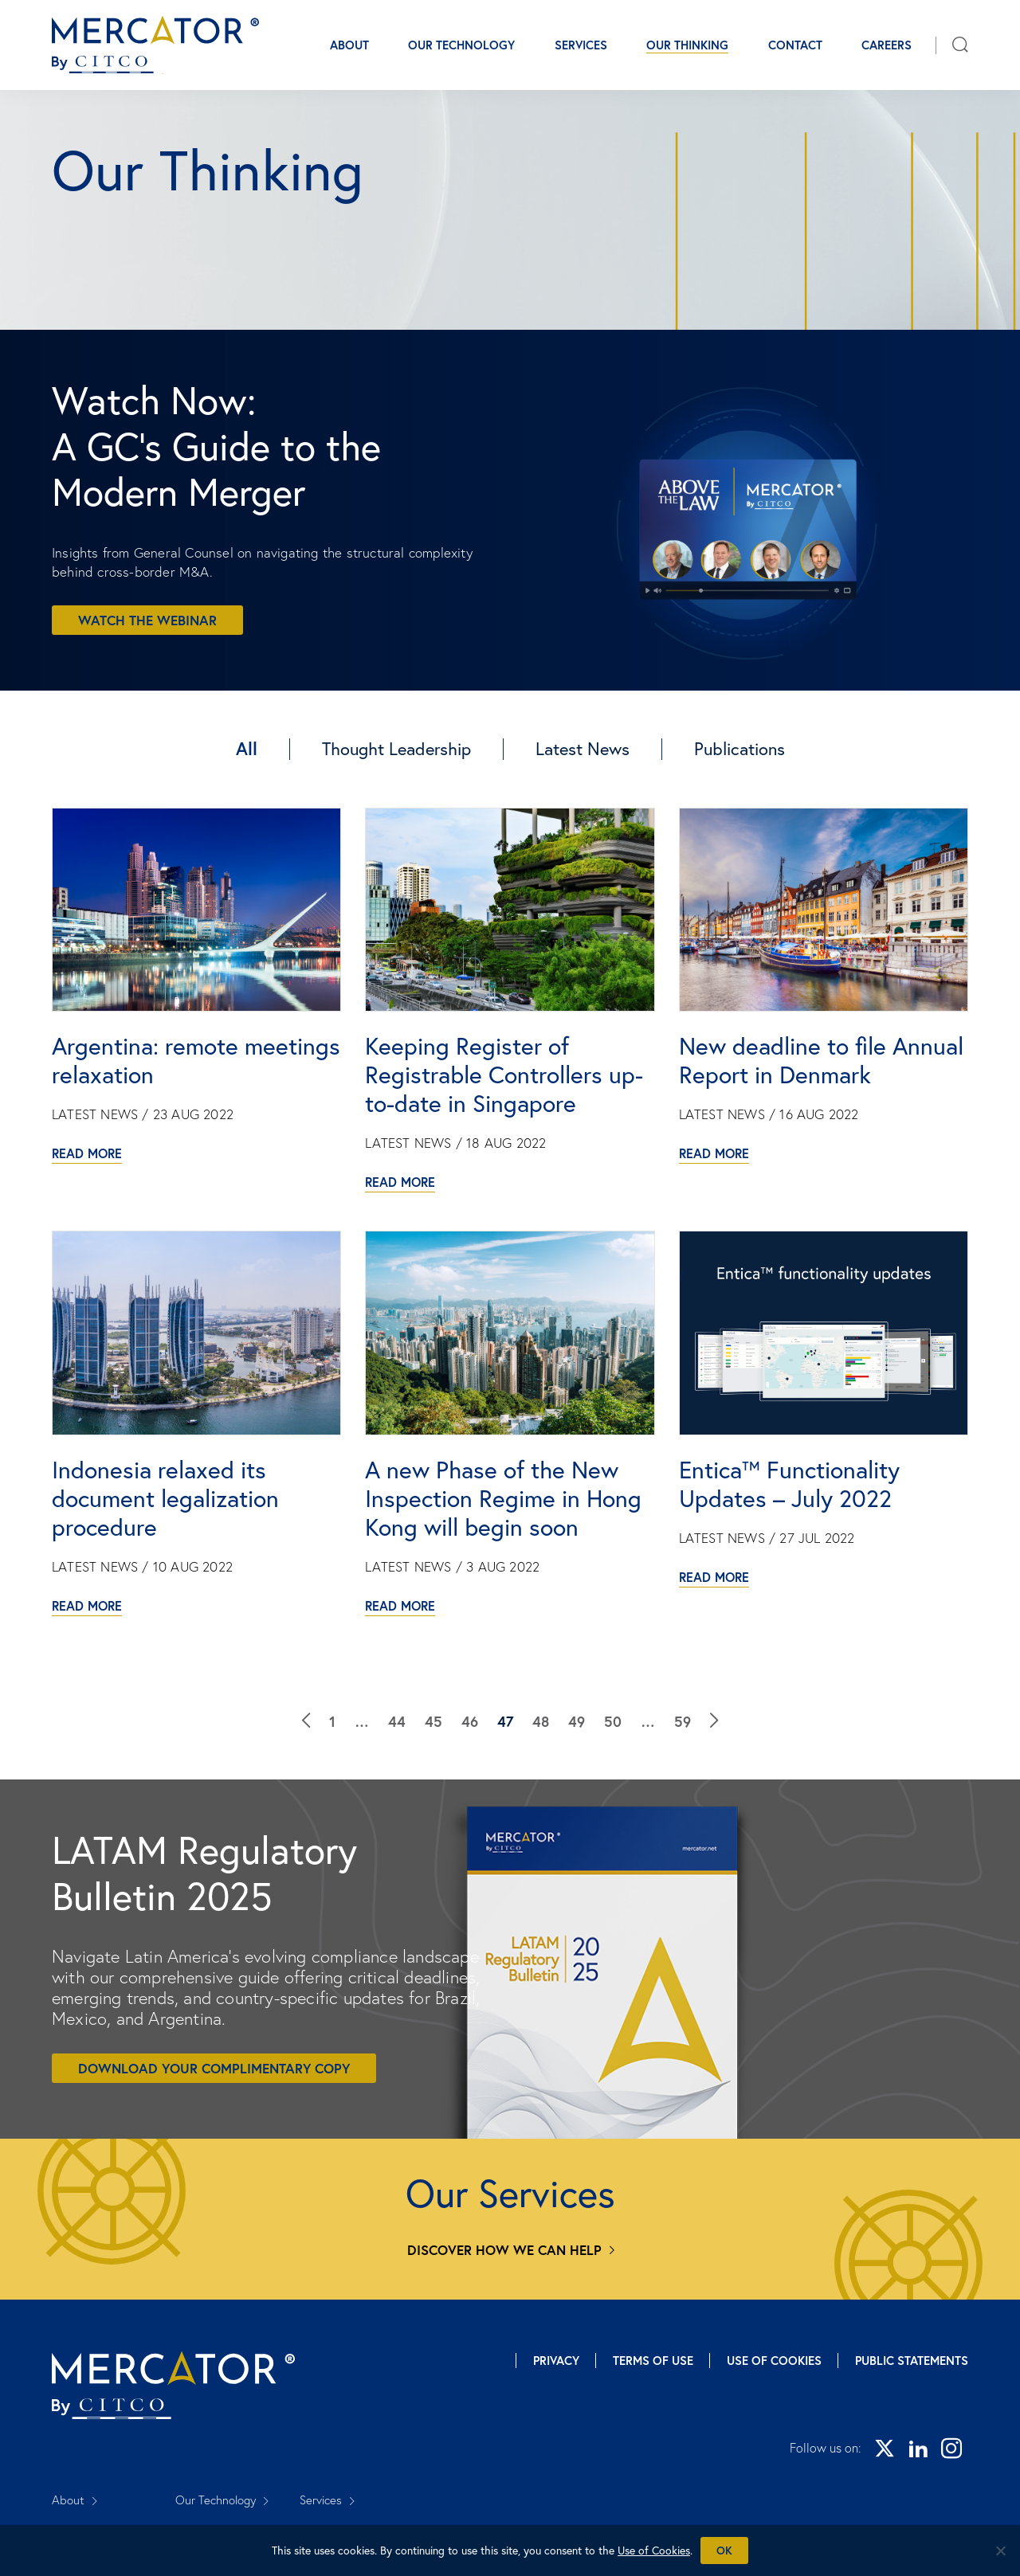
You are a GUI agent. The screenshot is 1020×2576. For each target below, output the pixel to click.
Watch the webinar (147, 620)
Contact (795, 45)
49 (576, 1721)
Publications (739, 749)
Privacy (556, 2360)
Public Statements (911, 2360)
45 (433, 1721)
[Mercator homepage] (173, 2385)
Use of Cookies (774, 2360)
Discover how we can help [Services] (504, 2250)
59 (682, 1721)
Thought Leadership (396, 749)
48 (540, 1721)
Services (581, 45)
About (349, 45)
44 (397, 1721)
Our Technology (461, 45)
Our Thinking (687, 45)
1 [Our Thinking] (332, 1721)
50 (613, 1721)
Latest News (583, 749)
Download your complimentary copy (214, 2068)
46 (469, 1721)
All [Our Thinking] (246, 748)
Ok (724, 2550)
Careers (886, 45)
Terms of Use (653, 2360)
